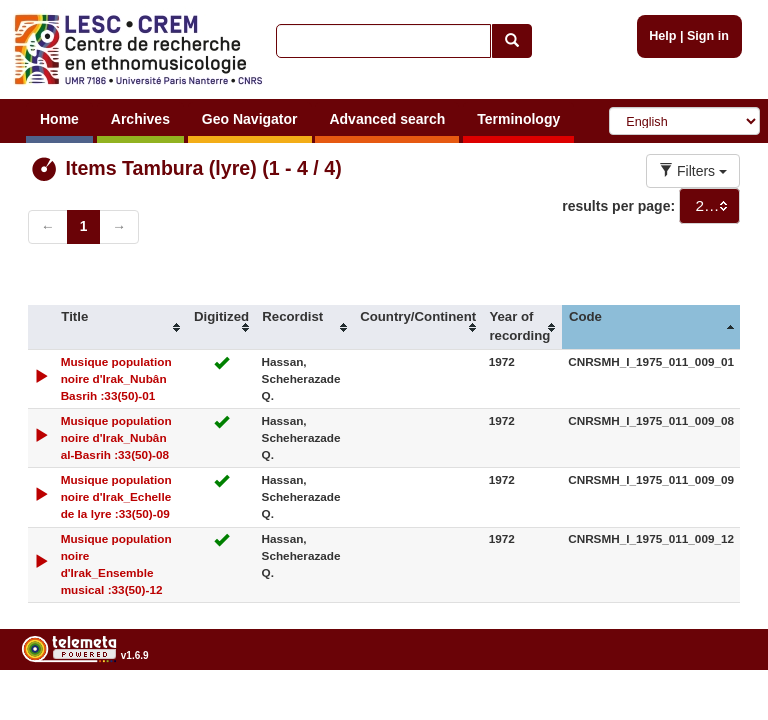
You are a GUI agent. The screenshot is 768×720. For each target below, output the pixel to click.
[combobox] (709, 206)
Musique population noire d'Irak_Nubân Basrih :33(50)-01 (116, 378)
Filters (693, 171)
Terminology (518, 119)
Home (59, 119)
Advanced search (387, 119)
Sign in (708, 36)
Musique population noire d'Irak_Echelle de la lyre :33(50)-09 (116, 496)
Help (662, 36)
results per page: (618, 206)
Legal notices (718, 706)
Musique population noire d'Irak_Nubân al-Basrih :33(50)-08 (116, 437)
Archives (140, 119)
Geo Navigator (250, 119)
